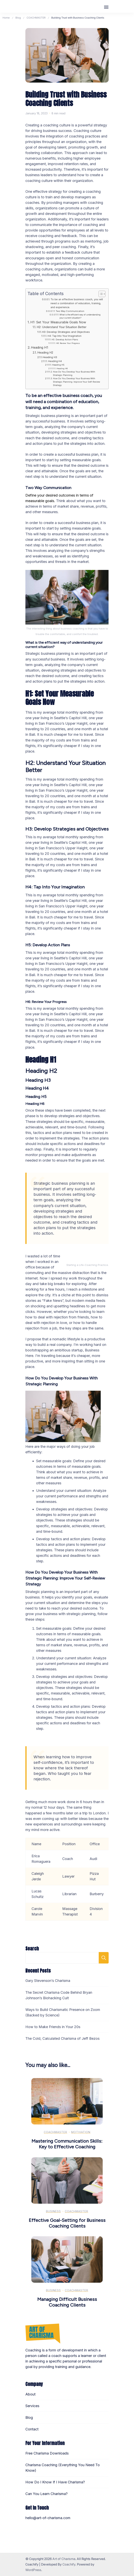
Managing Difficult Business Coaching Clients (67, 2302)
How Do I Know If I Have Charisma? (55, 2482)
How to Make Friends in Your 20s (52, 2027)
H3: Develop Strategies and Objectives (66, 331)
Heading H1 (39, 347)
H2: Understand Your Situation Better (61, 327)
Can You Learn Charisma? (46, 2494)
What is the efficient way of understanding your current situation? (79, 316)
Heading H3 (50, 357)
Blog (29, 2417)
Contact (31, 2429)
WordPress (33, 2570)
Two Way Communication (70, 311)
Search (32, 1948)
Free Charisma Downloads (47, 2453)
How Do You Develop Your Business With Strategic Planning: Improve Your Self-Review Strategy (76, 382)
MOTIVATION (80, 2132)
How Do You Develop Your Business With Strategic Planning (74, 373)
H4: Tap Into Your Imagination (64, 336)
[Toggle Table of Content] (100, 294)
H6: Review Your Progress (68, 343)
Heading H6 (62, 368)
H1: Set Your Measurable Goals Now (58, 322)
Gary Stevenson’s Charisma (47, 1981)
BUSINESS (53, 2211)
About (30, 2394)
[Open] (106, 7)
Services (32, 2406)
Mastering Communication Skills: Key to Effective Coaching (67, 2144)
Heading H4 (55, 361)
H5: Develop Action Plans (65, 339)
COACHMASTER (55, 2132)
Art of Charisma (64, 2559)
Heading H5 (58, 365)
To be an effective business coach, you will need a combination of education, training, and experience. (77, 303)
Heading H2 (45, 352)
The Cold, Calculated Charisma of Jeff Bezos (62, 2038)
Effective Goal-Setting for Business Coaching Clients (67, 2223)
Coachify (68, 2564)
